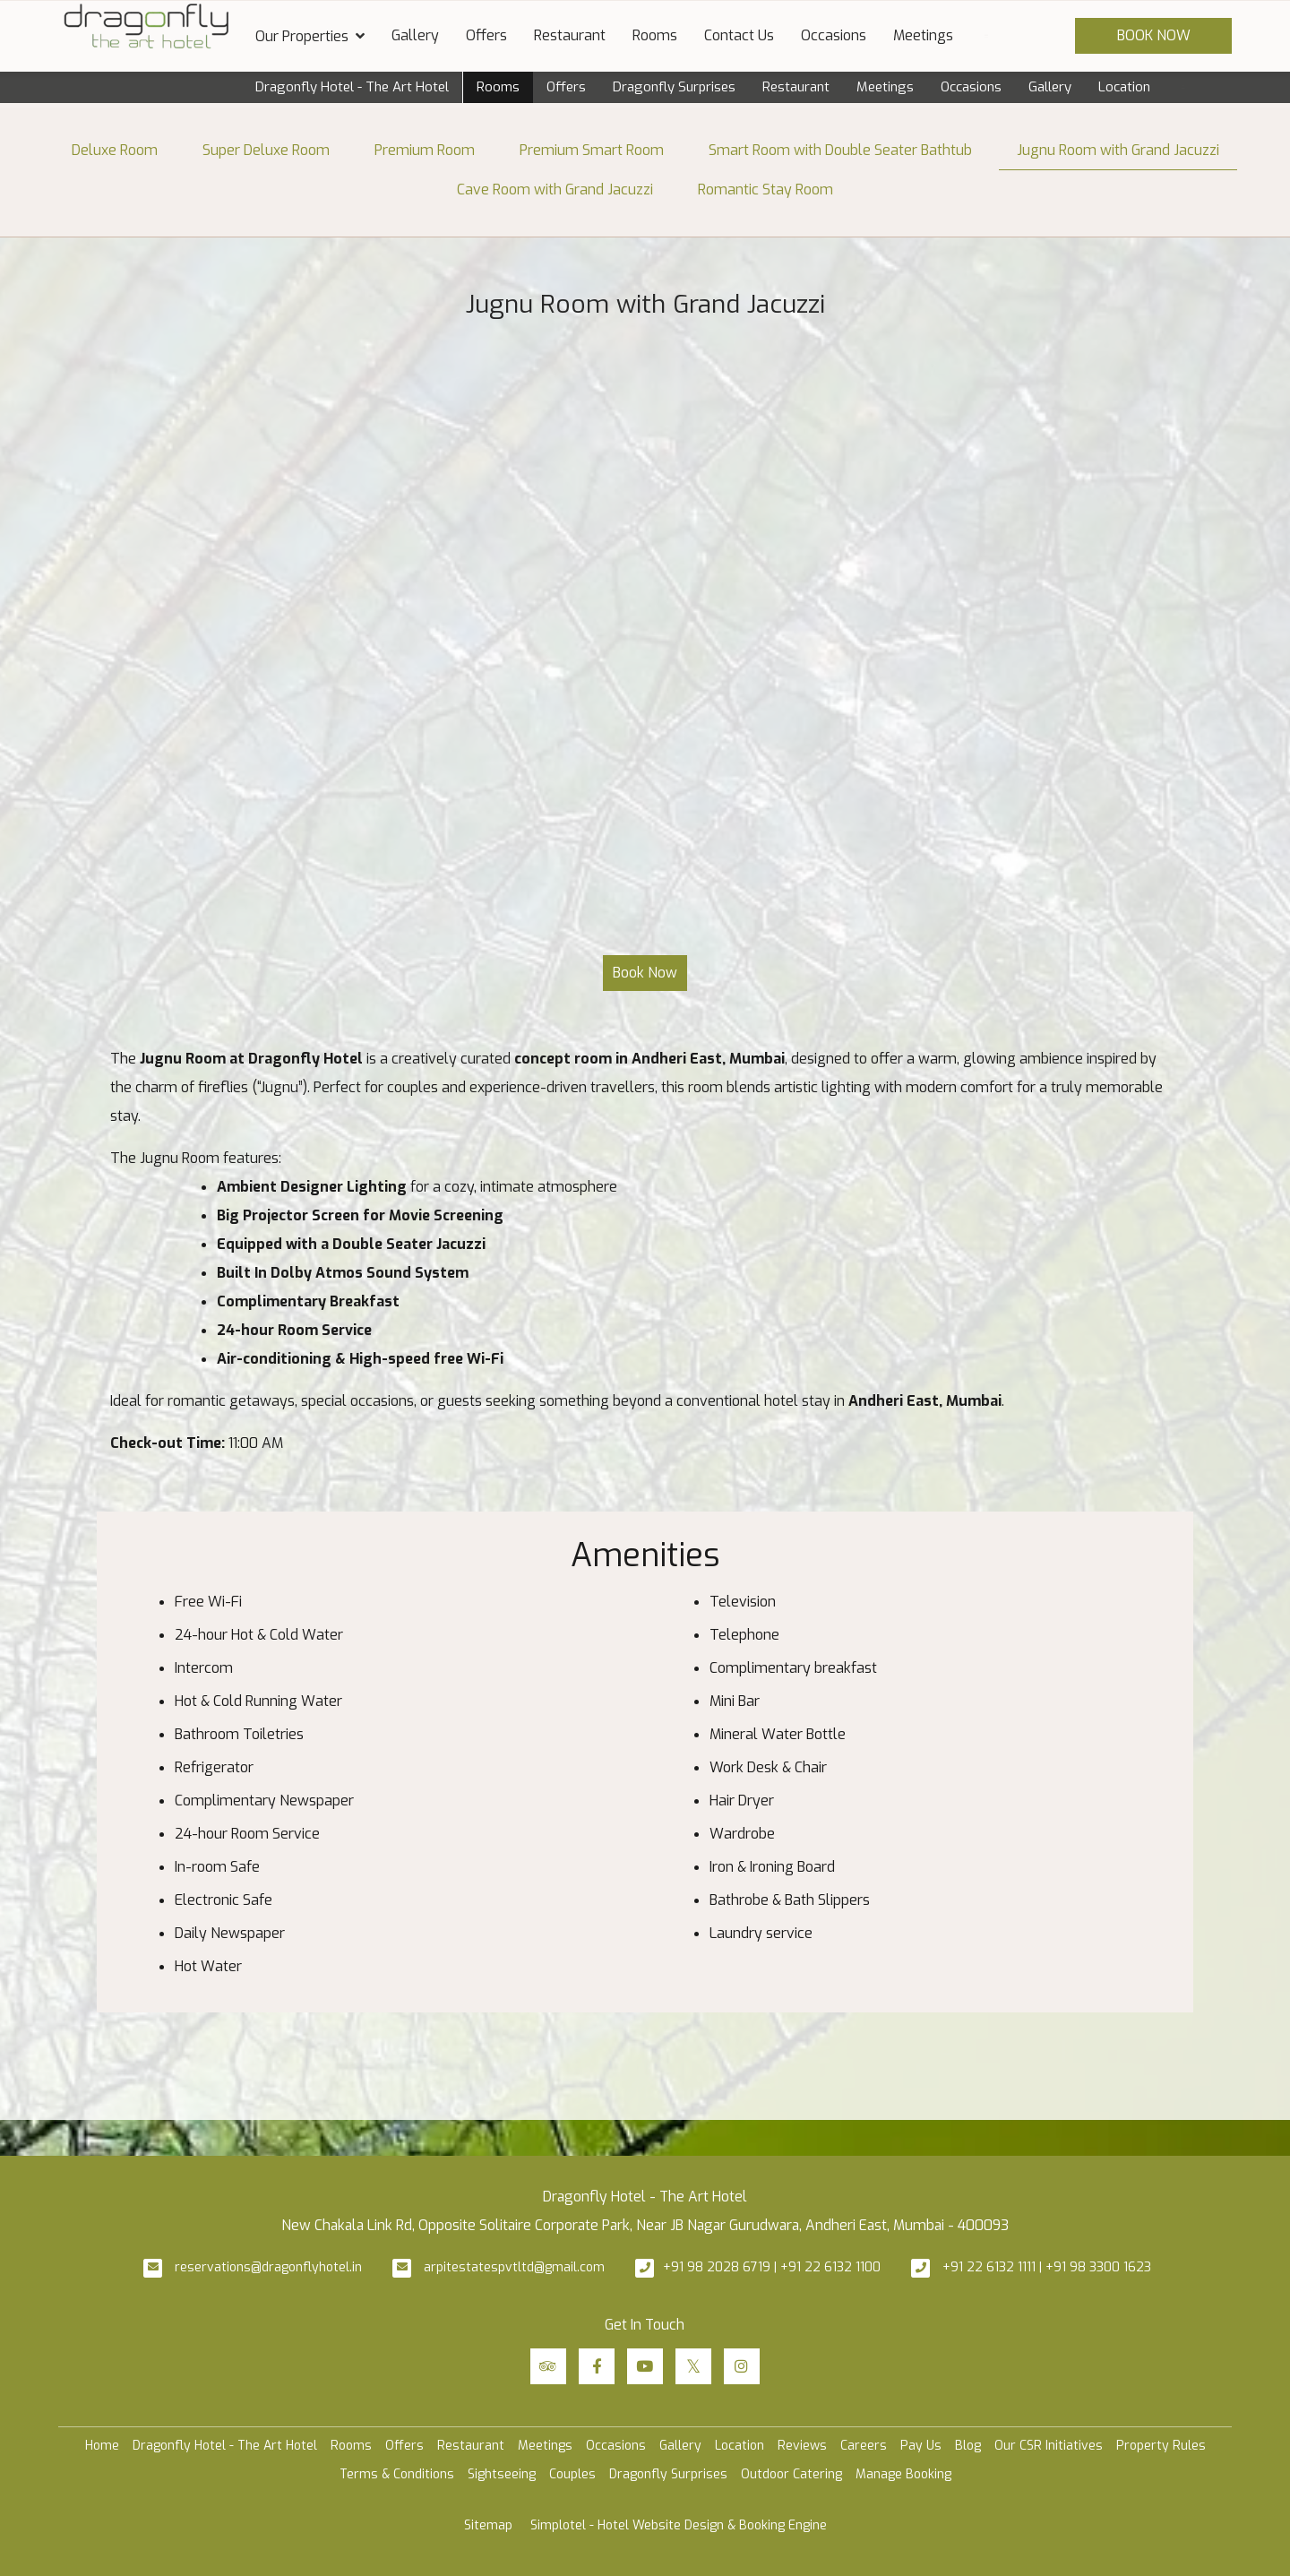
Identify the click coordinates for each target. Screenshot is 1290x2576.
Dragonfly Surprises (674, 87)
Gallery (415, 35)
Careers (863, 2445)
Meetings (923, 35)
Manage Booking (903, 2474)
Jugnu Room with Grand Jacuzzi (1118, 150)
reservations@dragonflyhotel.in (268, 2267)
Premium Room (424, 150)
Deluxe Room (115, 150)
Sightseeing (502, 2474)
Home (102, 2445)
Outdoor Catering (791, 2474)
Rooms (654, 35)
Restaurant (570, 35)
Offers (486, 35)
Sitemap (488, 2525)
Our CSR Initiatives (1048, 2445)
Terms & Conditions (397, 2474)
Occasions (833, 35)
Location (1124, 87)
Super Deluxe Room (266, 150)
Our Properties (310, 36)
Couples (572, 2474)
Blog (968, 2445)
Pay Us (921, 2445)
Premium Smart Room (592, 150)
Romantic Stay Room (765, 189)
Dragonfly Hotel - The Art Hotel (352, 87)
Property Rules (1161, 2445)
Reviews (802, 2445)
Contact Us (739, 35)
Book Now (1154, 35)
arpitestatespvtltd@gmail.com (514, 2267)
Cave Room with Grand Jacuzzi (555, 189)
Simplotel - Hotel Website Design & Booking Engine (678, 2525)
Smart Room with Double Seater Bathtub (840, 150)
